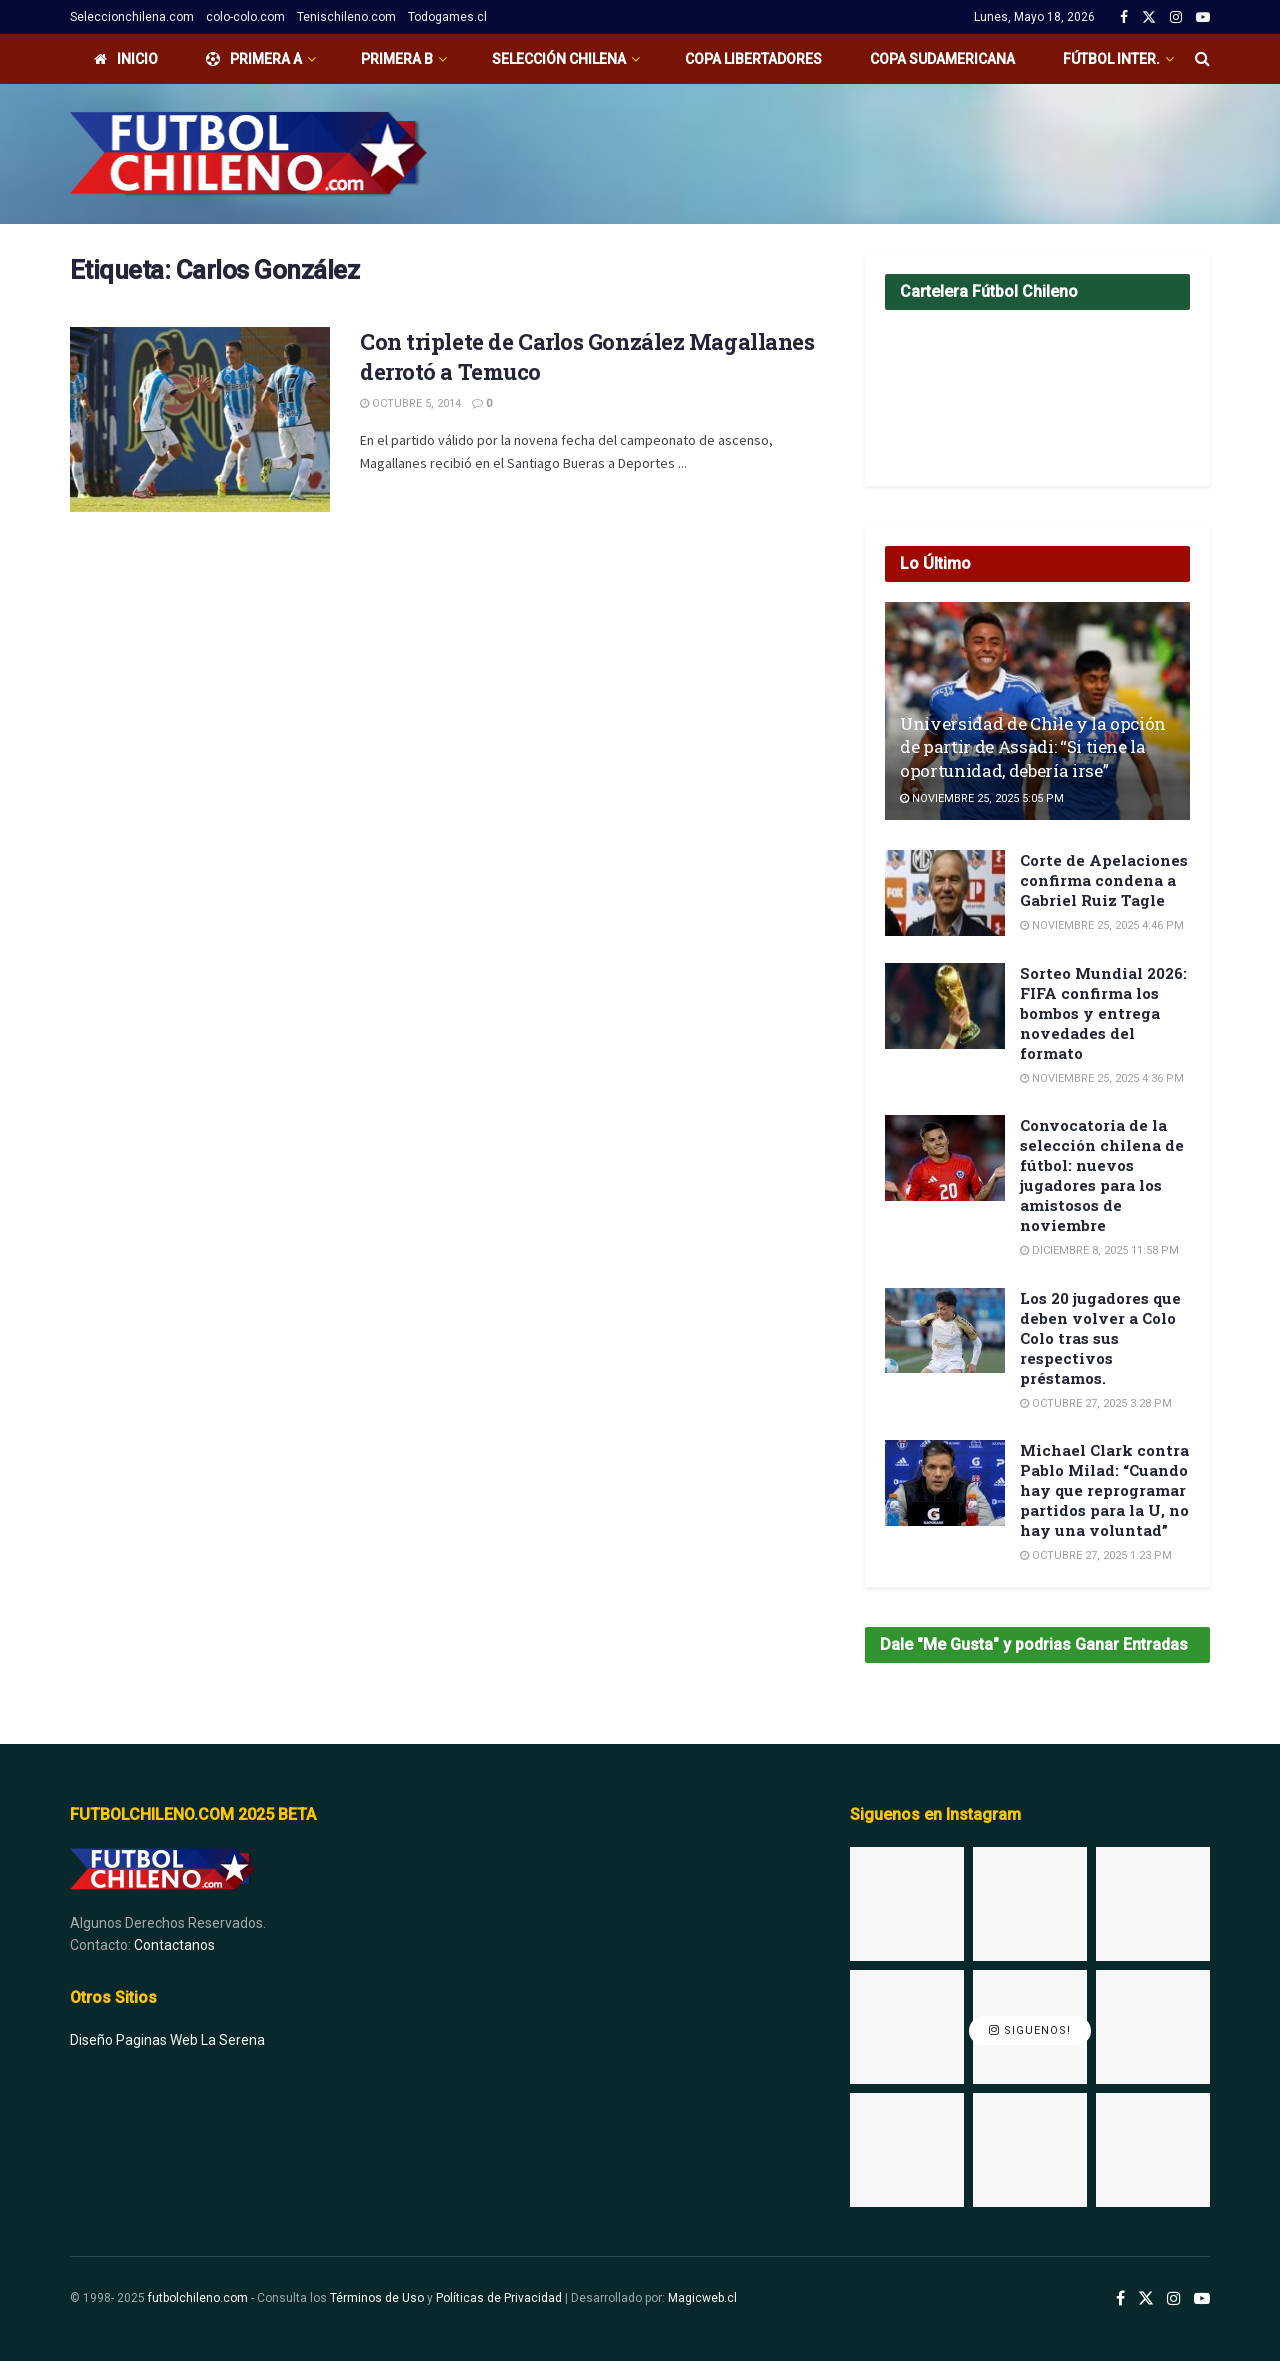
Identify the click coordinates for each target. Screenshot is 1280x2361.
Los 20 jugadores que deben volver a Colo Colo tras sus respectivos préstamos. (1100, 1338)
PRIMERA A (254, 59)
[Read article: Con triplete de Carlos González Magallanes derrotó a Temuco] (200, 420)
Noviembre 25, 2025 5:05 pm (982, 798)
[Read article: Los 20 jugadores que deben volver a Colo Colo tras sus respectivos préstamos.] (945, 1331)
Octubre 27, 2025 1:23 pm (1096, 1555)
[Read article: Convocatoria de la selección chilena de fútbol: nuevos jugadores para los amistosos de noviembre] (945, 1158)
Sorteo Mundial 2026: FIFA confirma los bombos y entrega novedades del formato (1103, 1013)
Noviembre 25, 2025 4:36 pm (1102, 1078)
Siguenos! (1030, 2031)
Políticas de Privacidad (499, 2298)
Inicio (126, 59)
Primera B (397, 59)
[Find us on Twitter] (1146, 2299)
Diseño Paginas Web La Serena (167, 2040)
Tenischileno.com (346, 17)
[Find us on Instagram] (1174, 2299)
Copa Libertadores (753, 59)
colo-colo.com (245, 17)
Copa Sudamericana (942, 59)
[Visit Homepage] (248, 154)
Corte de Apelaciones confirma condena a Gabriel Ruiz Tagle (1104, 880)
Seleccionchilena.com (132, 17)
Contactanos (174, 1945)
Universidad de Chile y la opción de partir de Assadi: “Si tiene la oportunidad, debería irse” (1033, 747)
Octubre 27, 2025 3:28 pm (1096, 1403)
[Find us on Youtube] (1202, 2299)
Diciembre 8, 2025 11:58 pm (1099, 1250)
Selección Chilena (559, 59)
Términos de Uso (377, 2298)
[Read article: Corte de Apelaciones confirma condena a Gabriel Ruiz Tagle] (945, 893)
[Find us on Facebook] (1120, 2299)
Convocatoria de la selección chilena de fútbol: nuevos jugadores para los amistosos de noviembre (1102, 1175)
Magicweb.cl (702, 2298)
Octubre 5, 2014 (410, 403)
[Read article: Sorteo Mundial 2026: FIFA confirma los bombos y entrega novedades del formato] (945, 1006)
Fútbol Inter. (1111, 59)
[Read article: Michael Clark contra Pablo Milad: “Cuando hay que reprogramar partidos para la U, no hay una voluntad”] (945, 1483)
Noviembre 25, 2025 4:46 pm (1102, 925)
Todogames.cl (447, 17)
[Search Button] (1202, 59)
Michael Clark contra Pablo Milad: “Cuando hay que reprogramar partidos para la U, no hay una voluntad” (1104, 1490)
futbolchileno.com (198, 2298)
